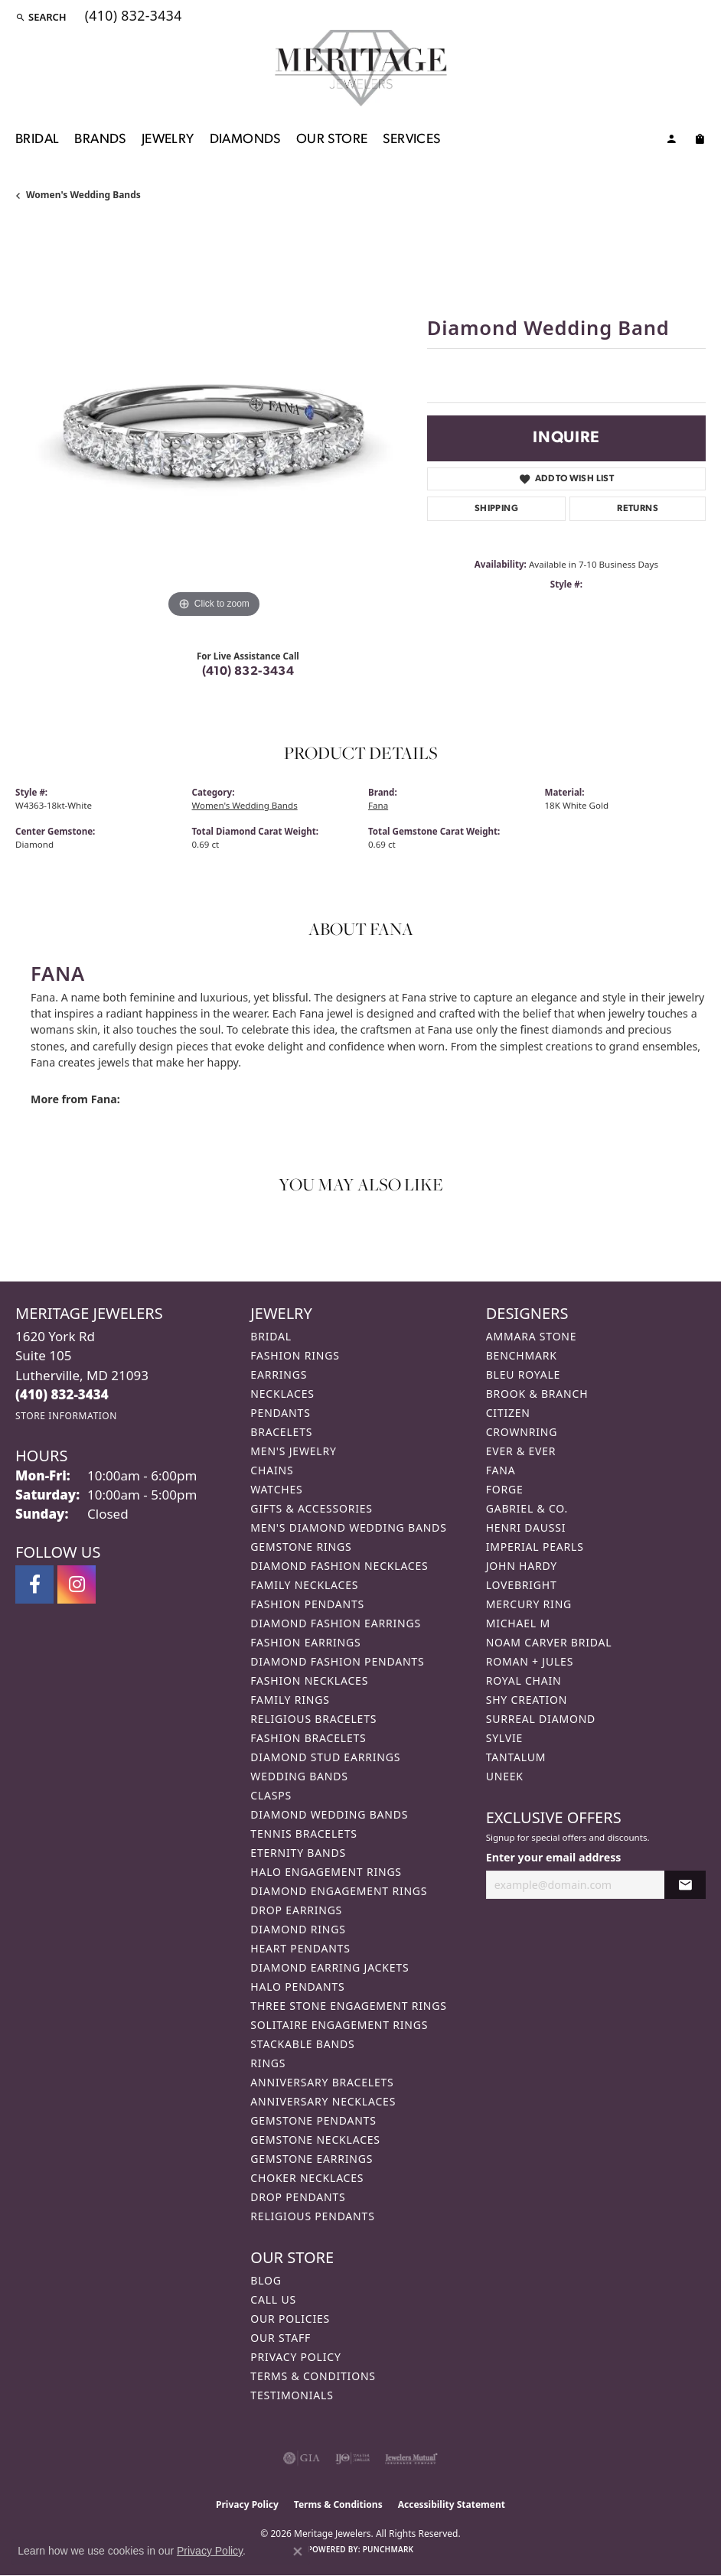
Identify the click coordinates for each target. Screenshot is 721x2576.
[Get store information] (66, 1415)
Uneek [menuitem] (505, 1776)
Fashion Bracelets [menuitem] (308, 1738)
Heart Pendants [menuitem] (300, 1948)
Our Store (332, 139)
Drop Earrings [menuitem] (296, 1910)
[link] (132, 17)
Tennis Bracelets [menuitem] (303, 1833)
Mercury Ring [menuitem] (529, 1604)
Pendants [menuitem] (280, 1412)
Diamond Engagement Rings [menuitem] (338, 1891)
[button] (41, 17)
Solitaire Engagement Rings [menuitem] (339, 2024)
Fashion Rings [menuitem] (294, 1355)
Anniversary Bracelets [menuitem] (321, 2082)
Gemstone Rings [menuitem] (300, 1546)
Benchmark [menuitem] (521, 1355)
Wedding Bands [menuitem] (298, 1776)
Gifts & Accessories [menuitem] (311, 1508)
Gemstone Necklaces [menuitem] (315, 2139)
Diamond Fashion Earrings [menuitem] (335, 1623)
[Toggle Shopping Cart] (699, 141)
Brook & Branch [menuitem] (537, 1393)
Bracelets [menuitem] (281, 1432)
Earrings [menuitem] (278, 1374)
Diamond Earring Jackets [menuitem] (329, 1967)
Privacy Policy (295, 2357)
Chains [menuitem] (271, 1470)
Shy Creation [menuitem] (527, 1699)
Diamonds (245, 139)
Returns (637, 508)
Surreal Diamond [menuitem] (540, 1718)
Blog (265, 2280)
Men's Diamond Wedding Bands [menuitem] (348, 1527)
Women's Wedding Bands (83, 194)
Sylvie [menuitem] (504, 1738)
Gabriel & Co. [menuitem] (527, 1508)
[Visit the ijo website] (352, 2458)
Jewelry (168, 139)
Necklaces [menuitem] (282, 1393)
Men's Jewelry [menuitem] (293, 1451)
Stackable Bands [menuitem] (302, 2044)
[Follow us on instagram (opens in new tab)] (76, 1584)
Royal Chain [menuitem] (524, 1680)
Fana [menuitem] (501, 1470)
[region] (213, 424)
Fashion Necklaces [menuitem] (309, 1680)
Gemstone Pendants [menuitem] (313, 2120)
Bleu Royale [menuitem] (523, 1374)
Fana (378, 805)
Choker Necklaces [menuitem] (307, 2178)
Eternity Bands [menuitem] (298, 1852)
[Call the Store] (62, 1394)
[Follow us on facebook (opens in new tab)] (34, 1584)
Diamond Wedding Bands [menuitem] (329, 1814)
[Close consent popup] (297, 2551)
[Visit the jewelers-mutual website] (411, 2458)
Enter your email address (553, 1857)
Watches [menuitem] (276, 1489)
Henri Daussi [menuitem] (526, 1527)
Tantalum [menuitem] (516, 1757)
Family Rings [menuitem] (289, 1699)
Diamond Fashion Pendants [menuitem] (337, 1661)
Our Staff (280, 2337)
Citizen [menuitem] (508, 1412)
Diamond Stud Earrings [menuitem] (325, 1757)
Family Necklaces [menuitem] (304, 1585)
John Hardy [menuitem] (521, 1565)
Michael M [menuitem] (518, 1623)
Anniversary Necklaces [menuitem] (323, 2101)
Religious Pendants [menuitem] (312, 2216)
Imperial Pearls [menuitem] (535, 1546)
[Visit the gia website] (301, 2458)
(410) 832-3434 (248, 672)
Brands (100, 139)
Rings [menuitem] (267, 2063)
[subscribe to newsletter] (685, 1885)
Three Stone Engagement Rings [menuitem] (348, 2005)
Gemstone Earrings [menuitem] (311, 2158)
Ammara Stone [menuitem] (531, 1336)
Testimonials (291, 2395)
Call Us (273, 2299)
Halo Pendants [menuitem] (297, 1986)
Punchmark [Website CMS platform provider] (388, 2549)
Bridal (37, 139)
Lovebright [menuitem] (521, 1585)
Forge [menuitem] (505, 1489)
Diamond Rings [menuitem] (297, 1929)
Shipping (496, 508)
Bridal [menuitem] (271, 1336)
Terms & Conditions (313, 2376)
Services (411, 139)
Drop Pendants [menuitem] (297, 2197)
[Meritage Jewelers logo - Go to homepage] (361, 68)
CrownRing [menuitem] (522, 1432)
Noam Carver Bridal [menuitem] (549, 1642)
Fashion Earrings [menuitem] (305, 1642)
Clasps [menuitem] (271, 1795)
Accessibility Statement (451, 2504)
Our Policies (290, 2318)
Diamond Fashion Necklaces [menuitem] (339, 1565)
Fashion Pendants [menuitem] (307, 1604)
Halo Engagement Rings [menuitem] (326, 1871)
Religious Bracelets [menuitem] (313, 1718)
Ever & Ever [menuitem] (521, 1451)
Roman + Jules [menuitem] (529, 1661)
